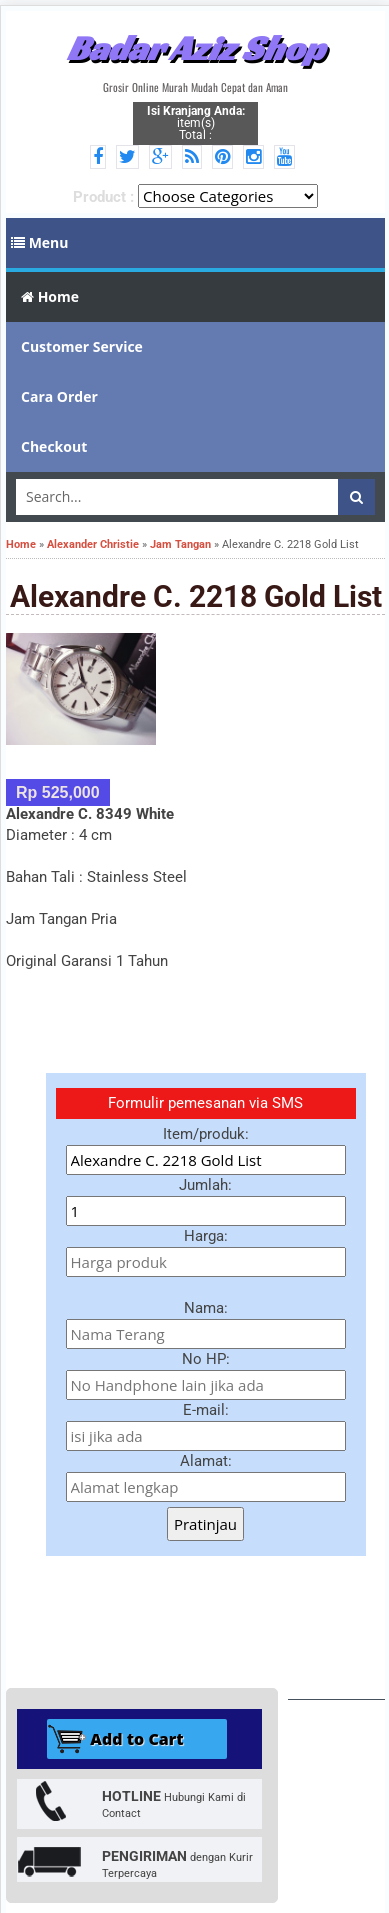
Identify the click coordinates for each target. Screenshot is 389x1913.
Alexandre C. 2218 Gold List (196, 596)
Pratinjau (205, 1524)
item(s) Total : (196, 123)
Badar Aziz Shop (195, 48)
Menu (40, 242)
